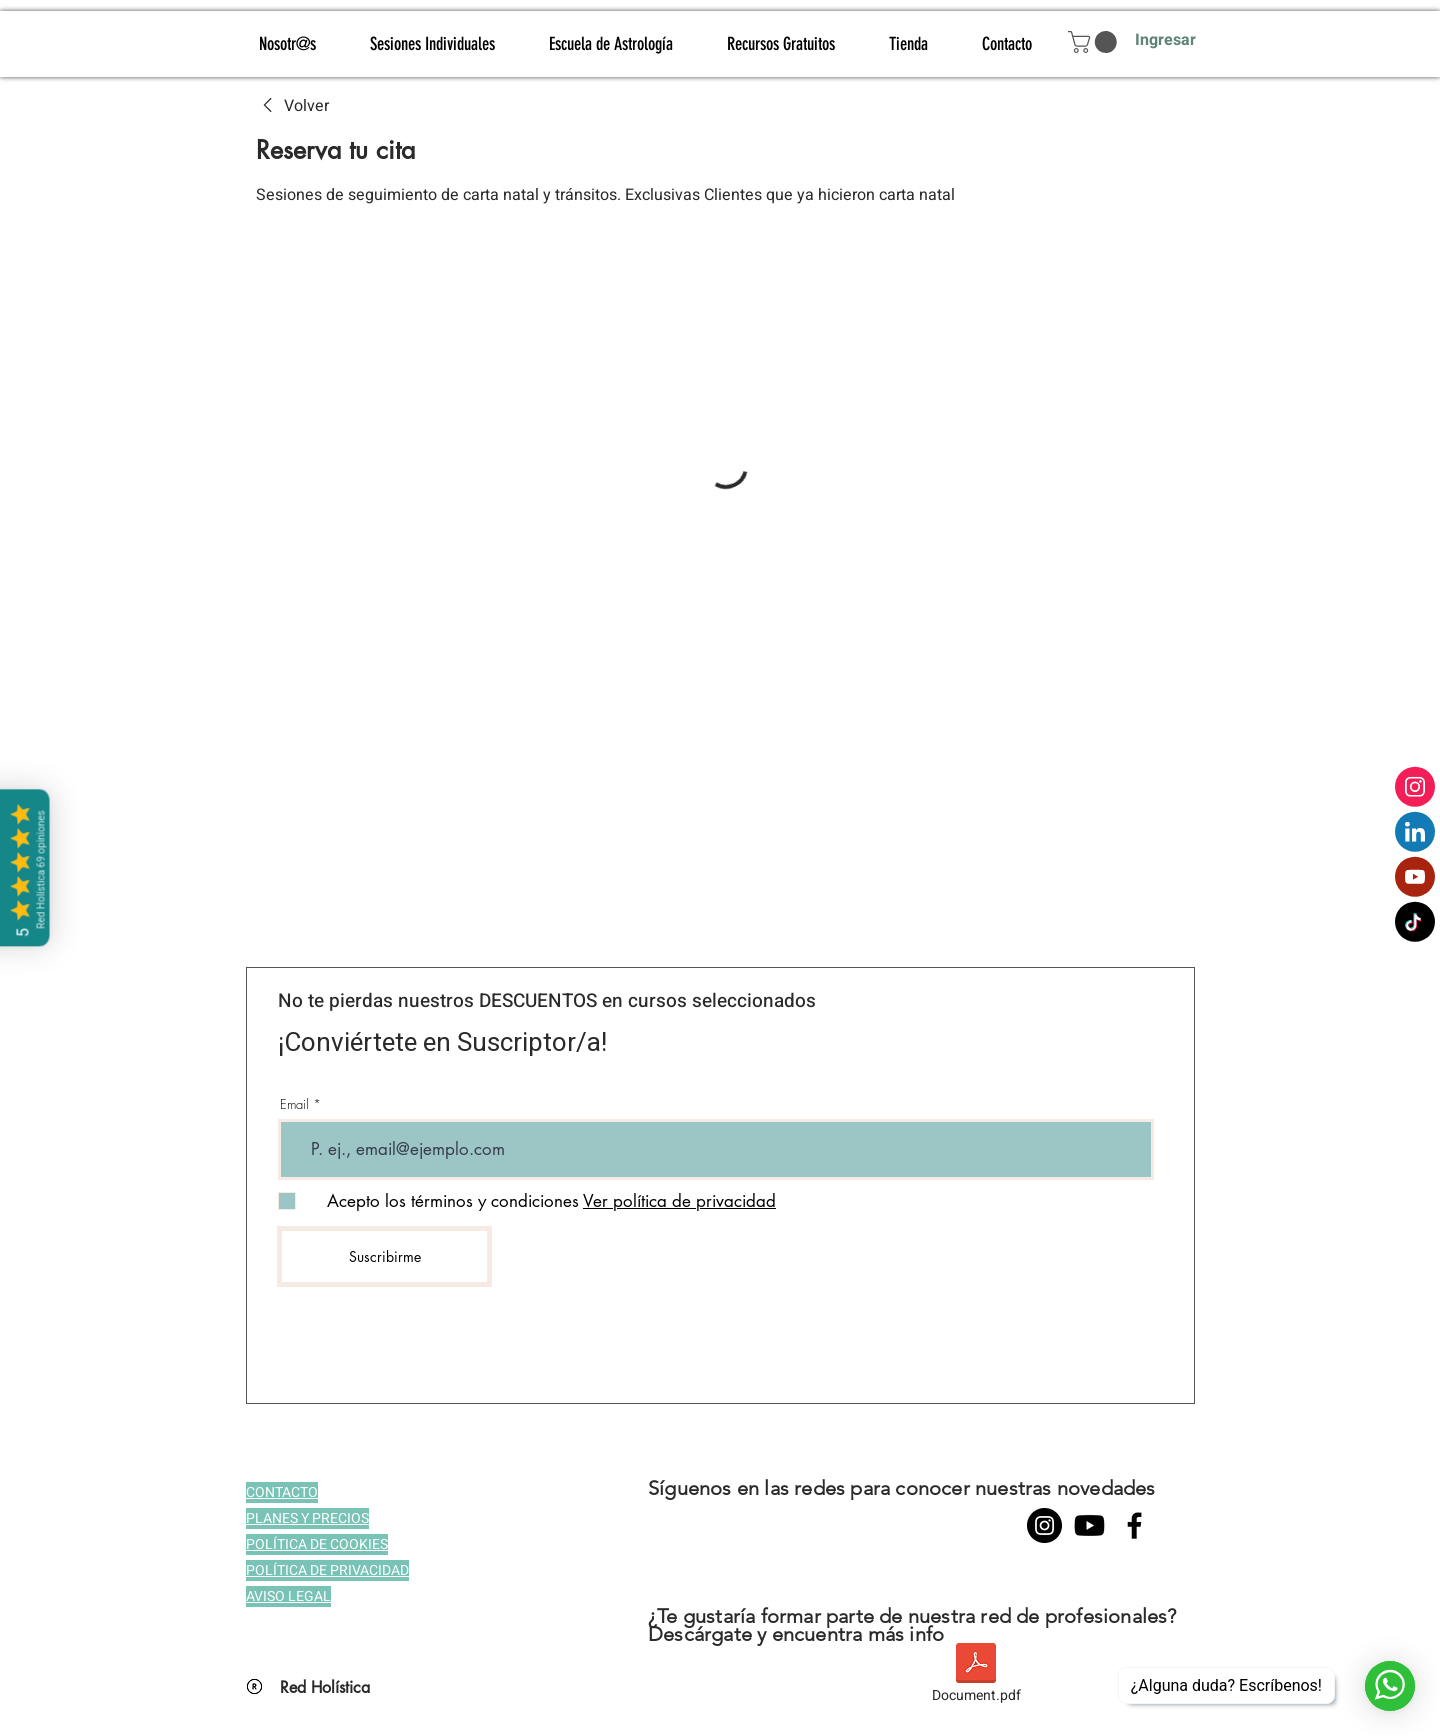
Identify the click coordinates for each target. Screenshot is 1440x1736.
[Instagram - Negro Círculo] (1044, 1525)
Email (294, 1104)
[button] (1095, 42)
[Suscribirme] (384, 1256)
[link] (292, 106)
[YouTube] (1089, 1525)
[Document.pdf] (976, 1675)
